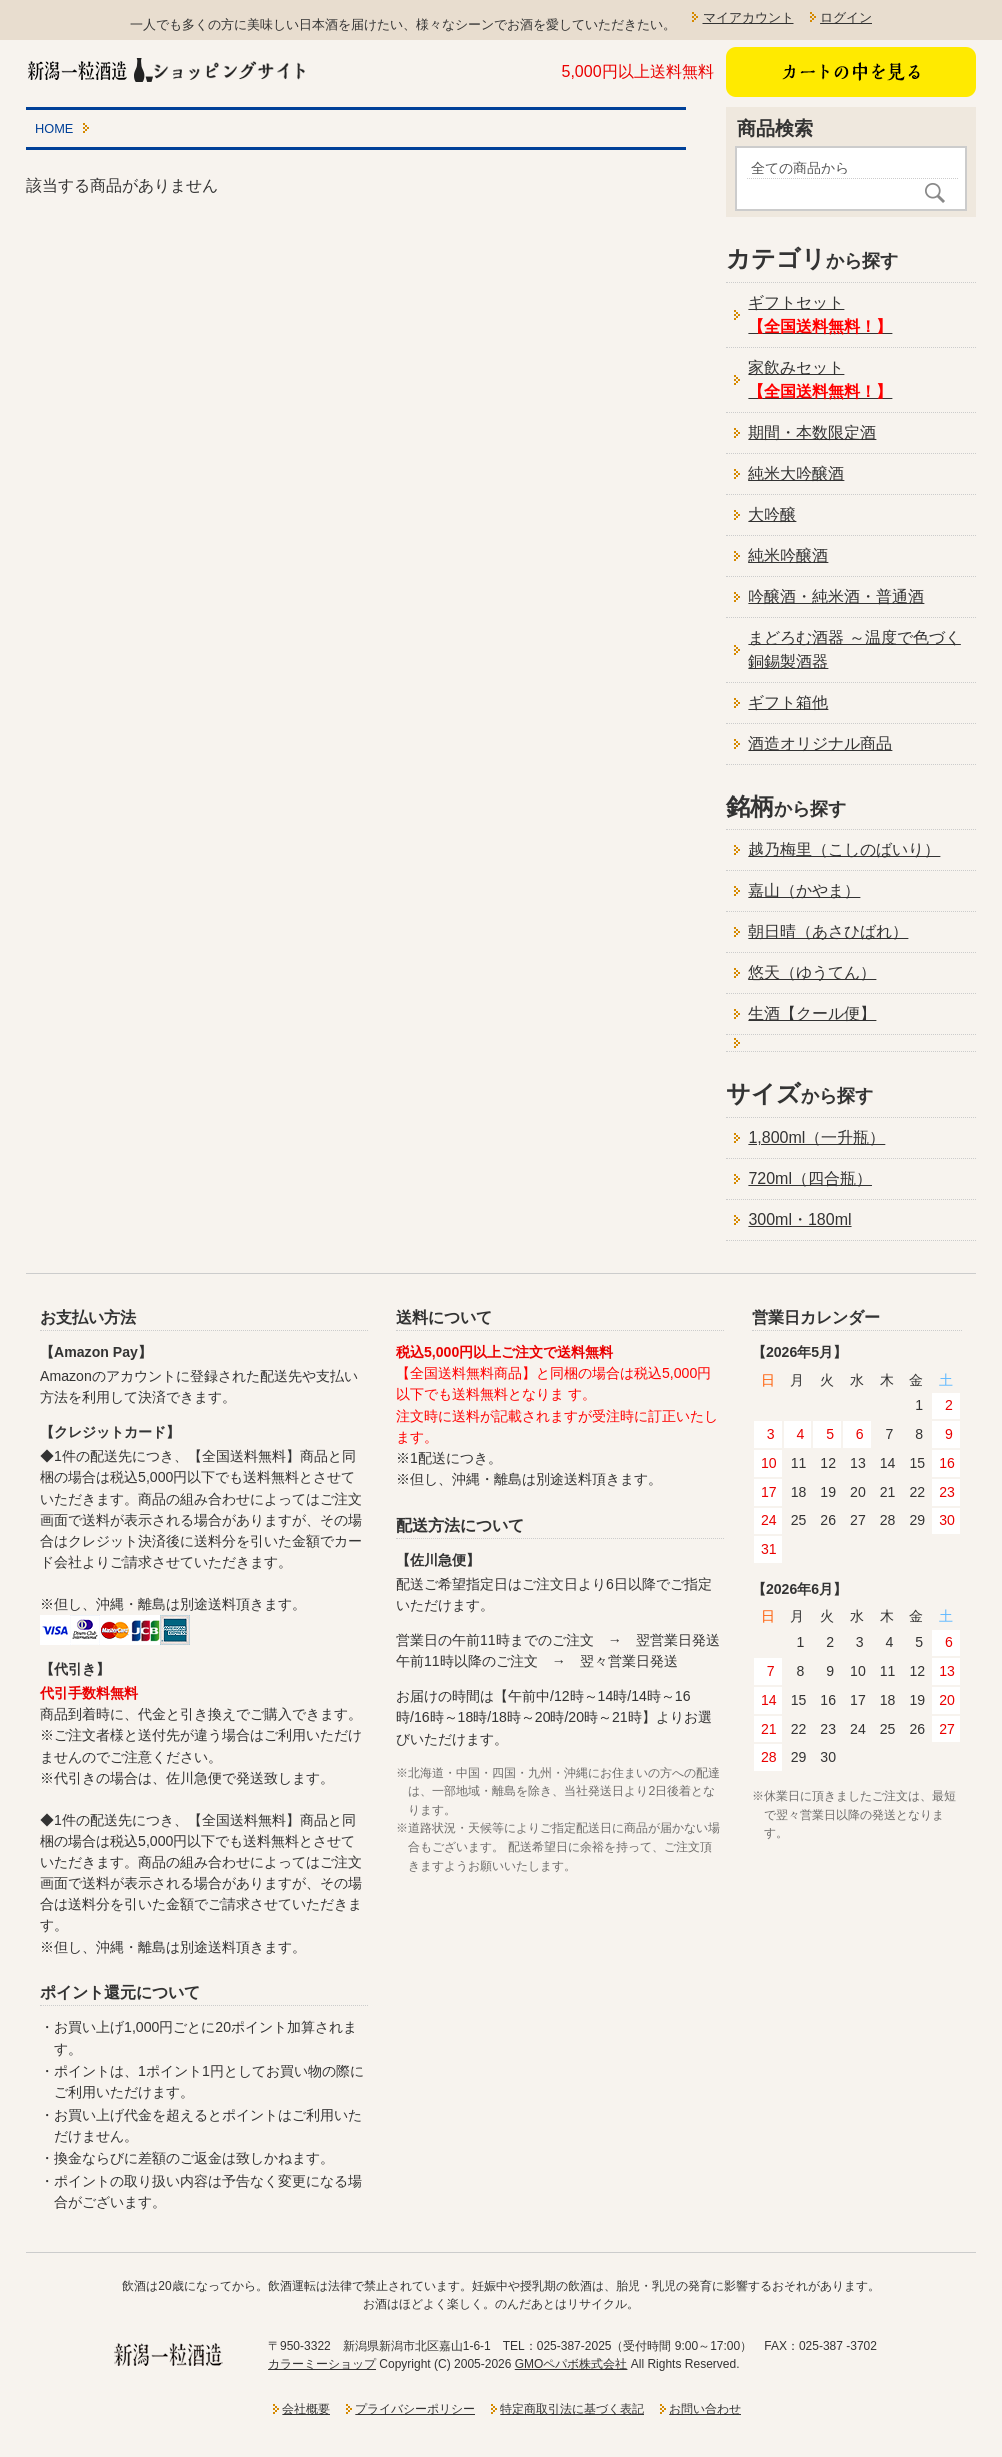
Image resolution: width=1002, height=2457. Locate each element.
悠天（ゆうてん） (812, 972)
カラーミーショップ (322, 2364)
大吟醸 (772, 514)
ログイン (846, 17)
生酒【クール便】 (812, 1013)
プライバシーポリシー (415, 2409)
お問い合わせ (705, 2409)
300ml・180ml (799, 1219)
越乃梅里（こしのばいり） (844, 849)
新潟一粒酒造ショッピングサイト (168, 69)
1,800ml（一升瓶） (816, 1137)
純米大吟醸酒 (796, 473)
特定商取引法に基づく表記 (572, 2409)
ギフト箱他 (788, 702)
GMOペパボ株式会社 (571, 2364)
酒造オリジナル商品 (820, 743)
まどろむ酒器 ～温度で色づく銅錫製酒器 (854, 649)
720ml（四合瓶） (810, 1178)
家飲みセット (820, 379)
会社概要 (306, 2409)
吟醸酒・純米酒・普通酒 (836, 596)
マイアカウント (748, 17)
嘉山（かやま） (804, 890)
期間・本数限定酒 (812, 432)
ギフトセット (820, 314)
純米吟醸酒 (788, 555)
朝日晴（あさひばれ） (828, 931)
